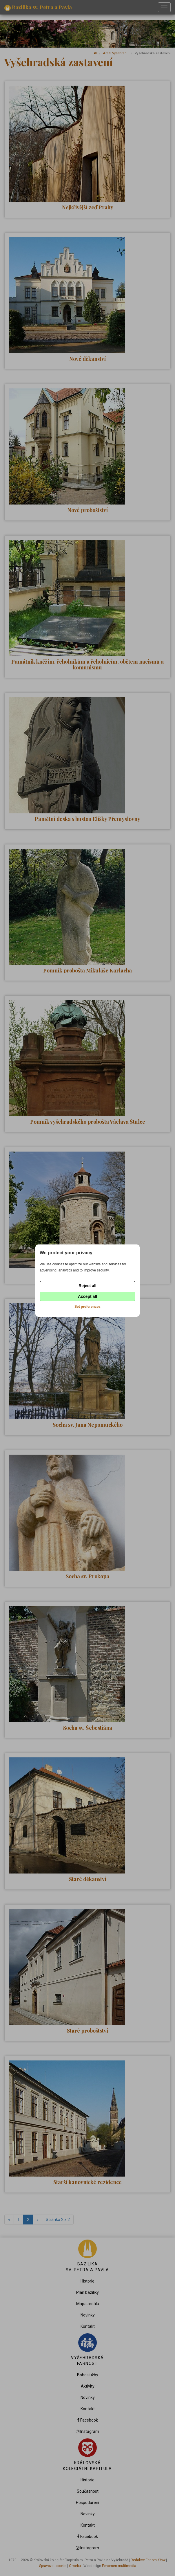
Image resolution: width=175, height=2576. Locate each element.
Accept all (87, 1296)
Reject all (87, 1285)
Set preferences (87, 1307)
